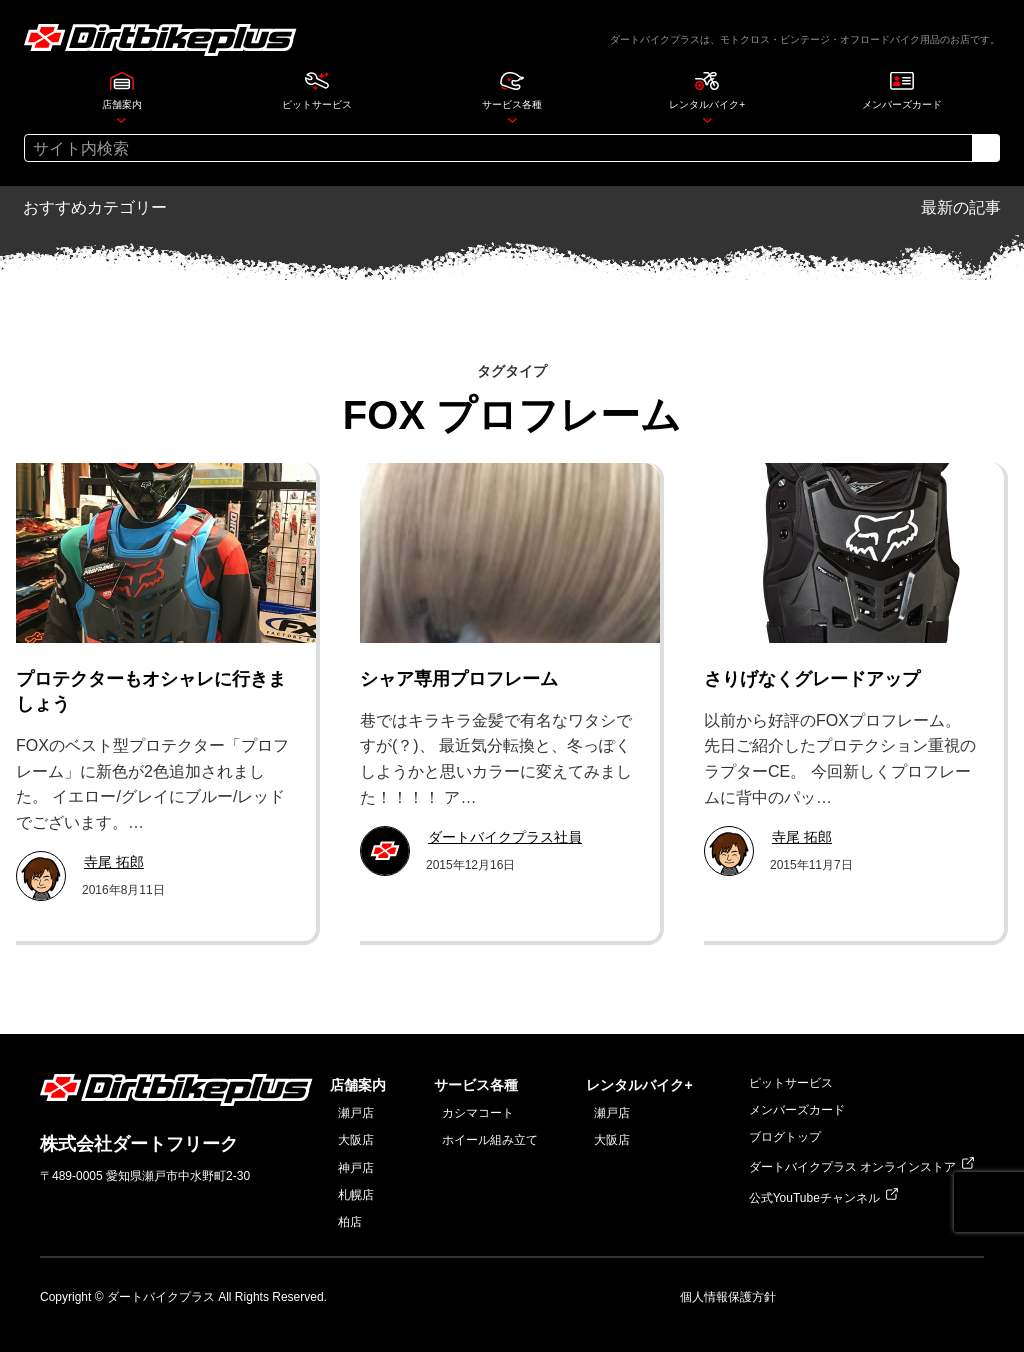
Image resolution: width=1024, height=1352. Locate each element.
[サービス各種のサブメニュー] (512, 119)
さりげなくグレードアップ (812, 679)
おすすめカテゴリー (95, 207)
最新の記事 (961, 207)
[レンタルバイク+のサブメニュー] (707, 119)
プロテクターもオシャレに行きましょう (151, 691)
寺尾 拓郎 (114, 862)
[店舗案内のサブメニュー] (121, 119)
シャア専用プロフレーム (459, 679)
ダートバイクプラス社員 (505, 837)
